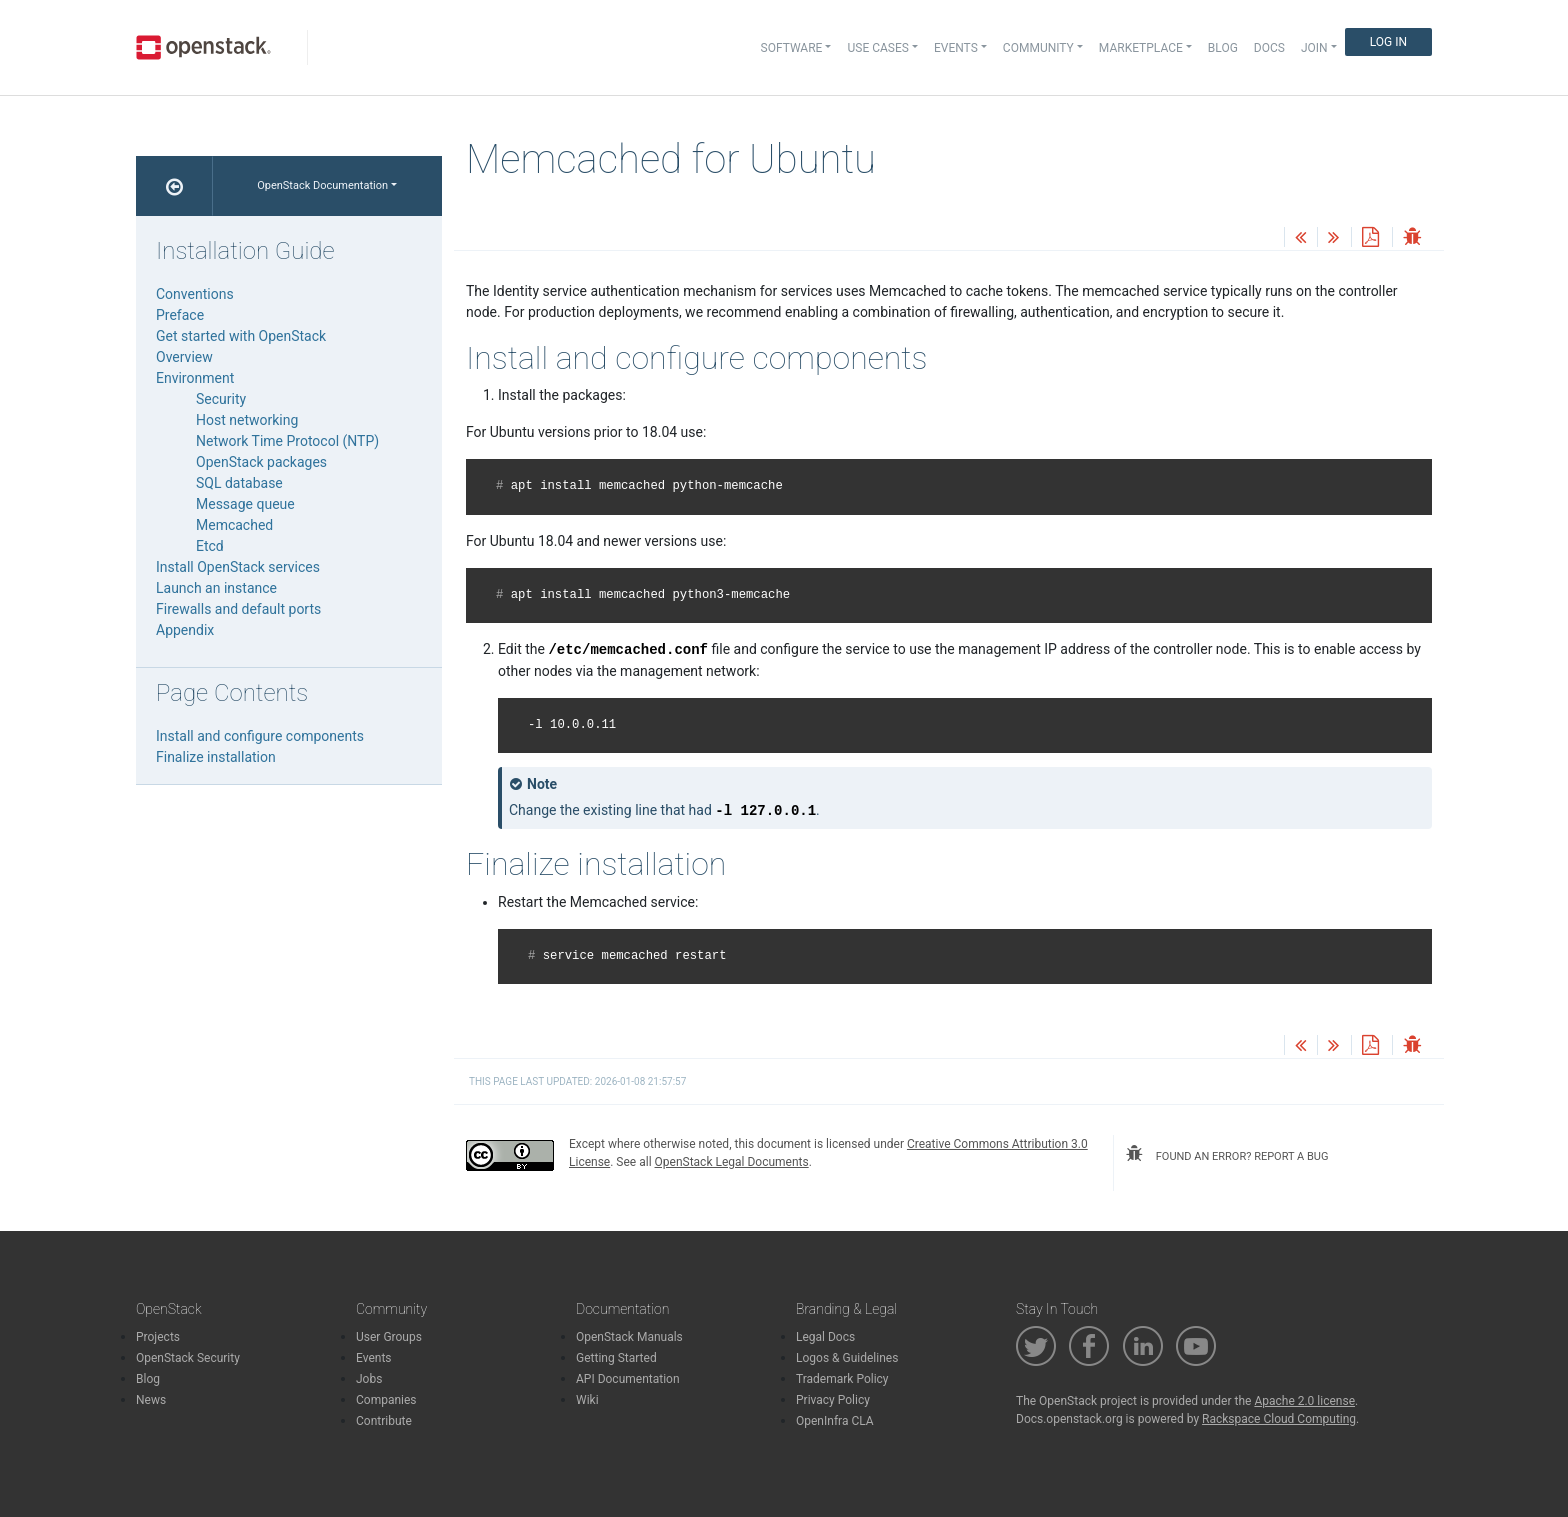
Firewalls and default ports (238, 609)
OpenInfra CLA (835, 1421)
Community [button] (1038, 48)
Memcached (234, 525)
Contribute (384, 1421)
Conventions (195, 294)
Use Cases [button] (877, 48)
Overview (184, 357)
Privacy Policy (833, 1400)
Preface (180, 315)
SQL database (239, 483)
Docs (1269, 48)
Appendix (185, 630)
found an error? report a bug (1227, 1154)
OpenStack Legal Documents (732, 1162)
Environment (195, 378)
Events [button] (956, 48)
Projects (158, 1337)
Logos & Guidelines (847, 1358)
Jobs (369, 1379)
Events (374, 1358)
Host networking (247, 420)
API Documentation (628, 1379)
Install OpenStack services (238, 567)
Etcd (210, 546)
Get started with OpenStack (241, 336)
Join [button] (1314, 48)
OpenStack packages (261, 462)
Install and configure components (260, 736)
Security (221, 399)
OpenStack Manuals (629, 1337)
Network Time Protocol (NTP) (287, 441)
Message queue (245, 504)
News (151, 1400)
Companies (386, 1400)
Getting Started (616, 1358)
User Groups (389, 1337)
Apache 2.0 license (1304, 1401)
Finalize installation (216, 757)
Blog (1223, 48)
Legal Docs (825, 1337)
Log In (1388, 42)
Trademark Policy (842, 1379)
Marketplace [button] (1141, 48)
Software (792, 48)
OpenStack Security (188, 1358)
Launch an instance (216, 588)
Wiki (587, 1400)
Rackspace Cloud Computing (1279, 1419)
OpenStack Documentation (322, 185)
